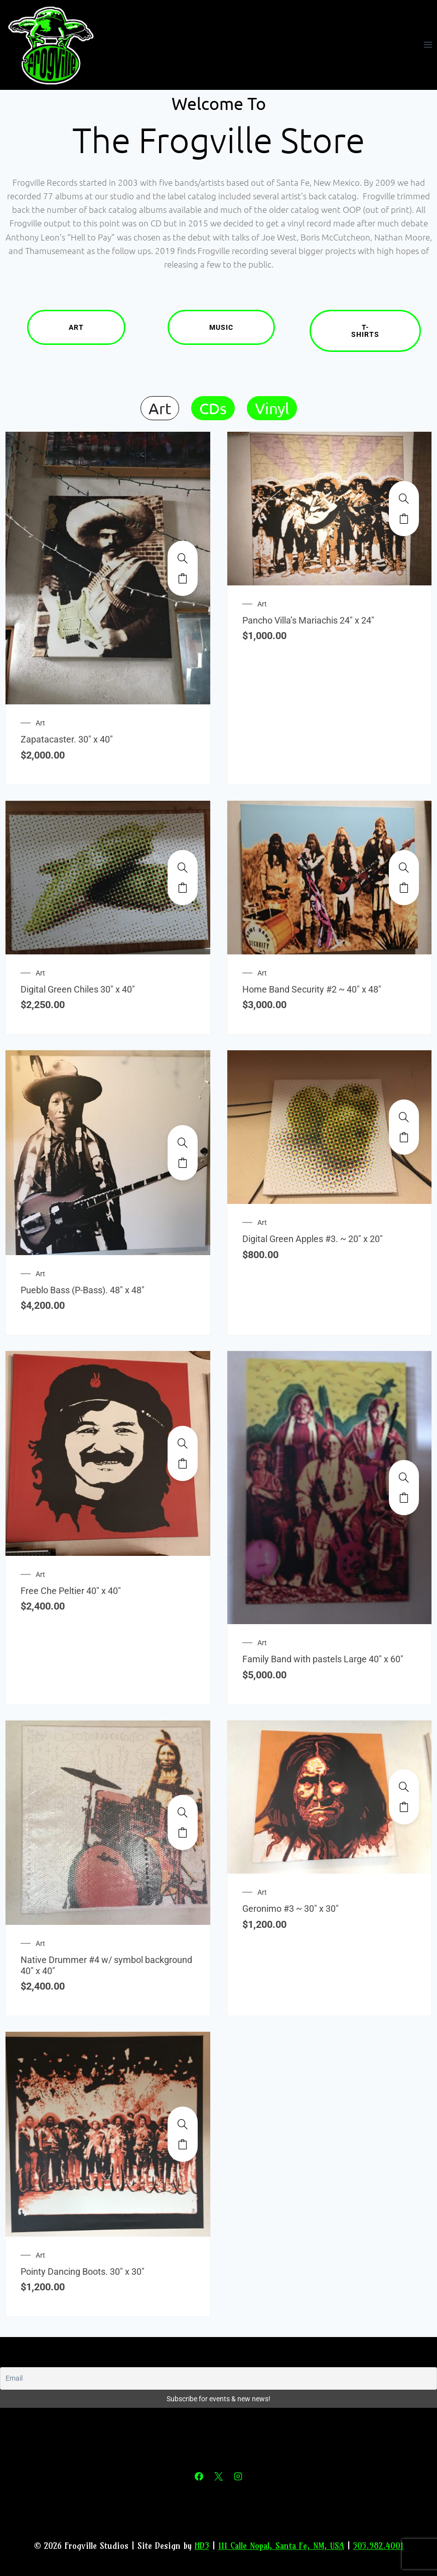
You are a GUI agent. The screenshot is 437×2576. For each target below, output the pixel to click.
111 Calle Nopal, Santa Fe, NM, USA (281, 2545)
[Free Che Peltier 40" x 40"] (182, 1443)
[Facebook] (198, 2476)
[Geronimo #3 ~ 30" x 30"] (403, 1786)
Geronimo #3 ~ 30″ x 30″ (290, 1908)
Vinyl (272, 408)
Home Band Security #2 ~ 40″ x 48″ (311, 989)
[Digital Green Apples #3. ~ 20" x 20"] (403, 1117)
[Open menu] (427, 45)
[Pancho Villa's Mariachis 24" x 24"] (403, 498)
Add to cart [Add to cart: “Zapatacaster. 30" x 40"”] (182, 578)
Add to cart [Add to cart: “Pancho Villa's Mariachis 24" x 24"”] (403, 518)
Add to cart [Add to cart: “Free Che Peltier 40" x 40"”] (182, 1463)
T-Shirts (386, 330)
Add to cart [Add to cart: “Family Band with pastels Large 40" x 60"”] (403, 1497)
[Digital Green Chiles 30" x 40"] (182, 867)
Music (242, 327)
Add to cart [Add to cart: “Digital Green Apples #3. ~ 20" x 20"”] (403, 1137)
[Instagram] (238, 2476)
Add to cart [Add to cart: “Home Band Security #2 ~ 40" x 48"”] (403, 887)
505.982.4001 (378, 2545)
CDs (213, 408)
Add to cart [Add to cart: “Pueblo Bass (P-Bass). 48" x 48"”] (182, 1162)
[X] (218, 2476)
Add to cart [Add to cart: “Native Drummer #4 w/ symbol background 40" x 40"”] (182, 1832)
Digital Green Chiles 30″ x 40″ (78, 989)
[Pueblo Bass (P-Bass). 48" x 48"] (182, 1142)
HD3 (202, 2545)
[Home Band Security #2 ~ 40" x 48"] (403, 867)
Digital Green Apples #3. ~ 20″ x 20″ (312, 1239)
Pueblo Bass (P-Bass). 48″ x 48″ (82, 1290)
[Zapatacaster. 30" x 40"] (182, 558)
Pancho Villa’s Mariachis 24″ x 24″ (308, 620)
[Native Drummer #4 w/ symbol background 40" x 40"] (182, 1812)
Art (97, 327)
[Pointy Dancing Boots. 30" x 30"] (182, 2124)
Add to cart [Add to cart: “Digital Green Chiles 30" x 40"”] (182, 887)
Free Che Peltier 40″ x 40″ (71, 1590)
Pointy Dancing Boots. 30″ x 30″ (82, 2271)
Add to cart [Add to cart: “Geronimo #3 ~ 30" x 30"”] (403, 1806)
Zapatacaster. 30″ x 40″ (67, 739)
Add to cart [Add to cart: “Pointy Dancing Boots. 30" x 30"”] (182, 2144)
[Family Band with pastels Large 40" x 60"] (403, 1477)
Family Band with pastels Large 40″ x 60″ (322, 1659)
